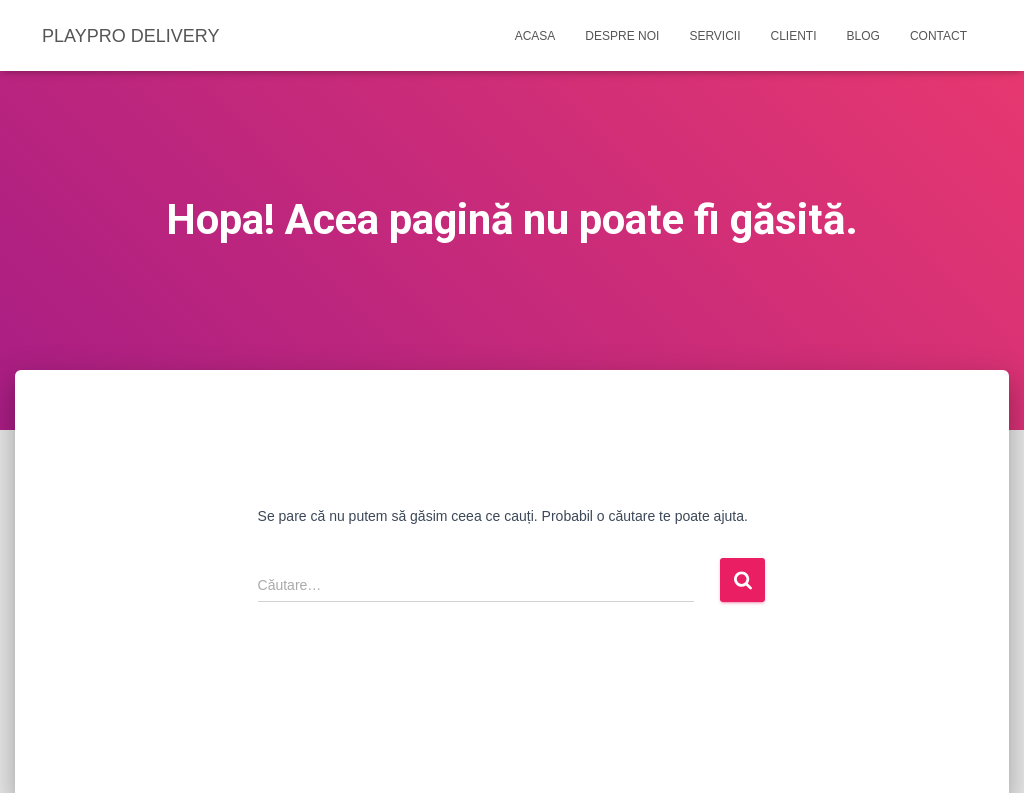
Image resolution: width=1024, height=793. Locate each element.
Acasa (535, 36)
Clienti (794, 36)
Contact (938, 36)
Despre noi (622, 36)
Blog (863, 36)
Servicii (714, 36)
